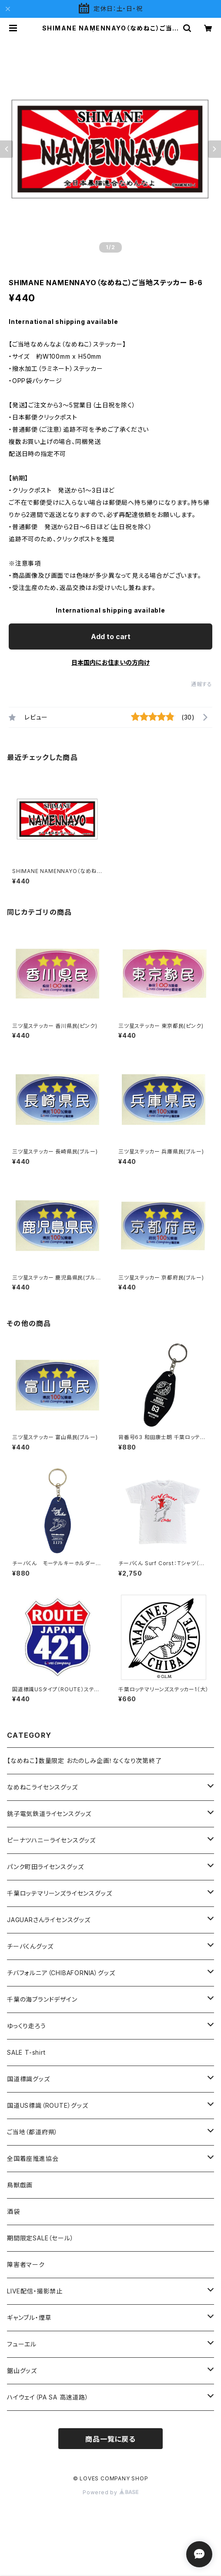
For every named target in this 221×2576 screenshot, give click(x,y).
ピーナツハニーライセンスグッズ (51, 1840)
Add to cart (111, 636)
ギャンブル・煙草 (29, 2317)
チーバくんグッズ (30, 1946)
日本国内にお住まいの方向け (110, 662)
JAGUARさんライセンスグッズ (48, 1919)
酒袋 (13, 2211)
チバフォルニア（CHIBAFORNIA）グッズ (61, 1972)
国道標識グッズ (28, 2079)
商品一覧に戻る (110, 2439)
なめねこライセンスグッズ (42, 1787)
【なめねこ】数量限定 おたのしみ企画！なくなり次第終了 (84, 1760)
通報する (201, 684)
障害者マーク (26, 2264)
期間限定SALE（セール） (40, 2238)
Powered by (110, 2492)
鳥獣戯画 (20, 2185)
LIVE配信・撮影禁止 (35, 2291)
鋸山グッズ (22, 2370)
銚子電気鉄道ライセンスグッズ (49, 1813)
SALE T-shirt (26, 2052)
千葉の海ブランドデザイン (42, 1999)
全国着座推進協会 (32, 2158)
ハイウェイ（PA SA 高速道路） (48, 2397)
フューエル (22, 2344)
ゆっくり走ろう (26, 2025)
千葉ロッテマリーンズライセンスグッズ (59, 1893)
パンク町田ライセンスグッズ (45, 1866)
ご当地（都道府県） (32, 2132)
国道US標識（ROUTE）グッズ (47, 2105)
